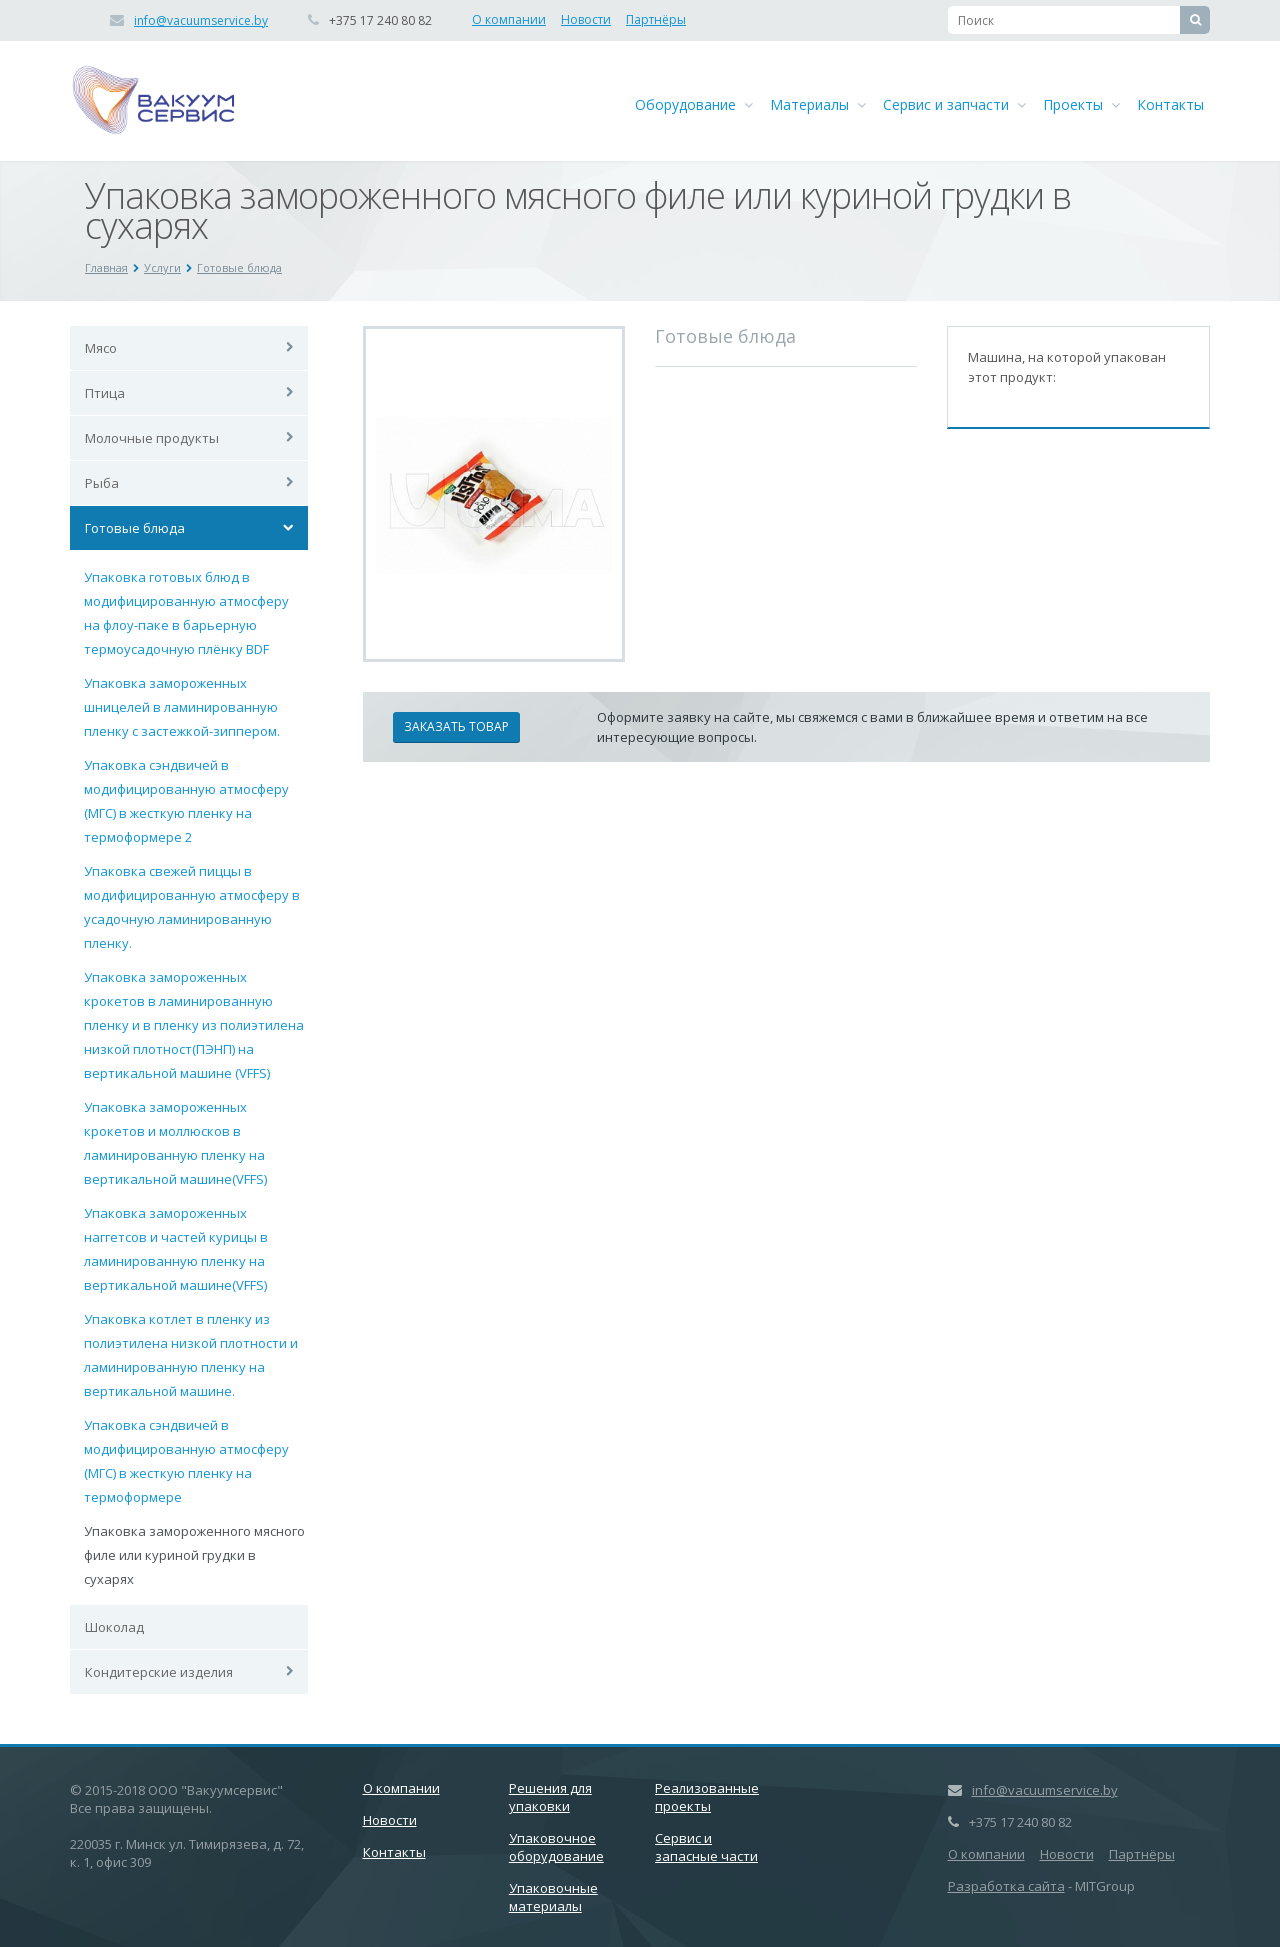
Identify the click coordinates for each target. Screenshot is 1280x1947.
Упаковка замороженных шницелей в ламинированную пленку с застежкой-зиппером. (182, 707)
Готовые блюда (239, 267)
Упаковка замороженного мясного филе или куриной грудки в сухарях (194, 1555)
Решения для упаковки (550, 1797)
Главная (106, 267)
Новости (586, 19)
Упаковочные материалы (553, 1897)
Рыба (102, 483)
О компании (509, 19)
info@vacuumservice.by (201, 20)
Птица (105, 393)
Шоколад (114, 1627)
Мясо (101, 348)
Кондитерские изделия (159, 1672)
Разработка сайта (1006, 1886)
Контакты (1170, 104)
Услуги (162, 267)
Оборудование (694, 104)
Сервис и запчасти (954, 104)
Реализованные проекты (707, 1797)
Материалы (818, 104)
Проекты (1081, 104)
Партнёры (656, 19)
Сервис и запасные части (706, 1847)
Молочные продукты (152, 438)
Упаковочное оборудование (556, 1847)
